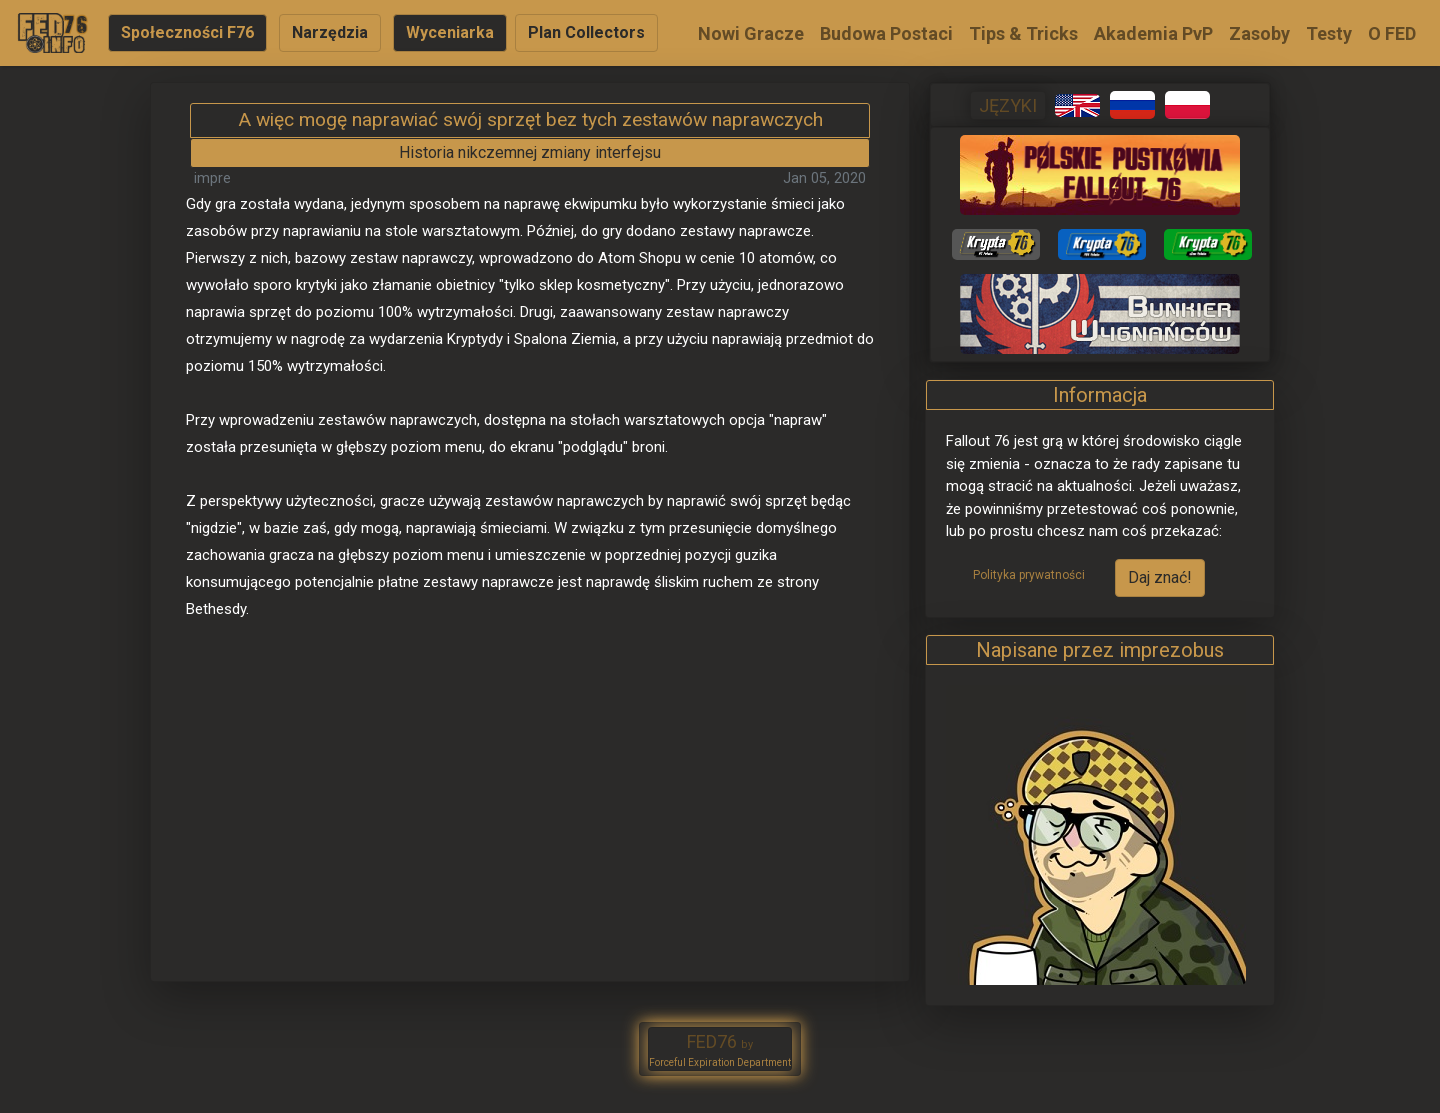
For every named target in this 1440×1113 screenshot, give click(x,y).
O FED (1392, 33)
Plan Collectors (586, 32)
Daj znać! (1160, 577)
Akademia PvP (1153, 33)
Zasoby (1259, 33)
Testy (1329, 33)
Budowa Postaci (886, 33)
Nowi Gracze (751, 33)
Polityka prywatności (1029, 575)
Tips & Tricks (1023, 33)
